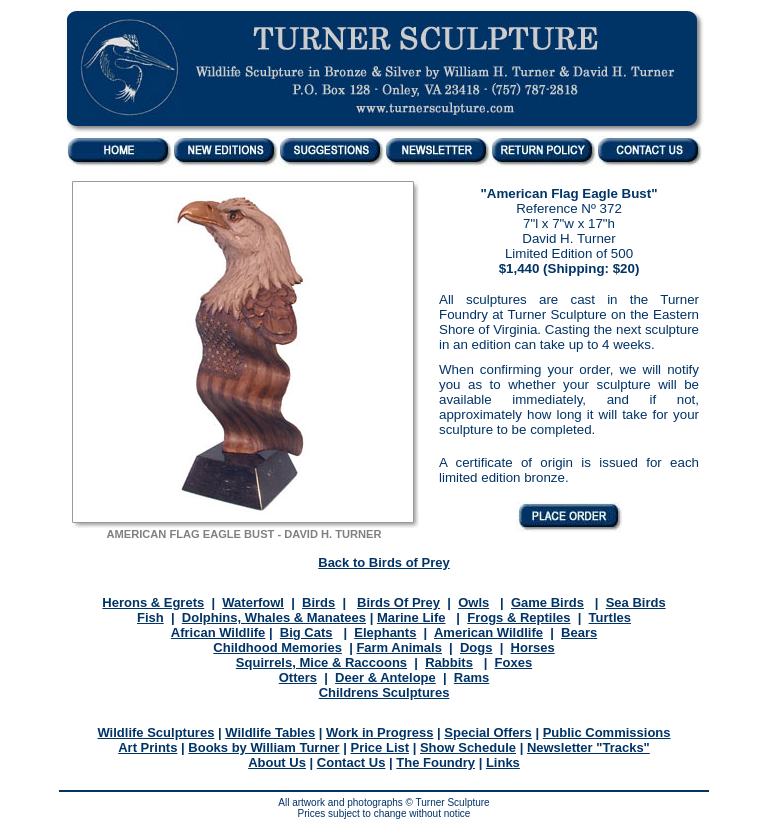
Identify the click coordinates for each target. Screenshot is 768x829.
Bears (579, 632)
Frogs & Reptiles (518, 617)
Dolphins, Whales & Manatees (274, 617)
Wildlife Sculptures (155, 732)
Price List (380, 747)
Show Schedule (468, 747)
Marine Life (411, 617)
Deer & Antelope (385, 677)
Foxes (514, 662)
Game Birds (547, 602)
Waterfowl (253, 602)
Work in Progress (379, 732)
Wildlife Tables (270, 732)
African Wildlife (218, 632)
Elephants (385, 632)
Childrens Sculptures (384, 692)
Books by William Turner (263, 747)
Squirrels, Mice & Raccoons (321, 662)
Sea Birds (636, 602)
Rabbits (449, 662)
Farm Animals (399, 647)
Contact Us (351, 762)
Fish (150, 617)
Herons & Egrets (153, 602)
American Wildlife (488, 632)
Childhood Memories (277, 647)
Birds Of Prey (398, 602)
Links (503, 762)
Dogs (476, 647)
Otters (298, 677)
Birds (318, 602)
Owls (473, 602)
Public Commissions (607, 732)
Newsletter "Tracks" (588, 747)
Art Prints (147, 747)
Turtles (610, 617)
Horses (533, 647)
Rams (471, 677)
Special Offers (487, 732)
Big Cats (306, 632)
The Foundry (435, 762)
